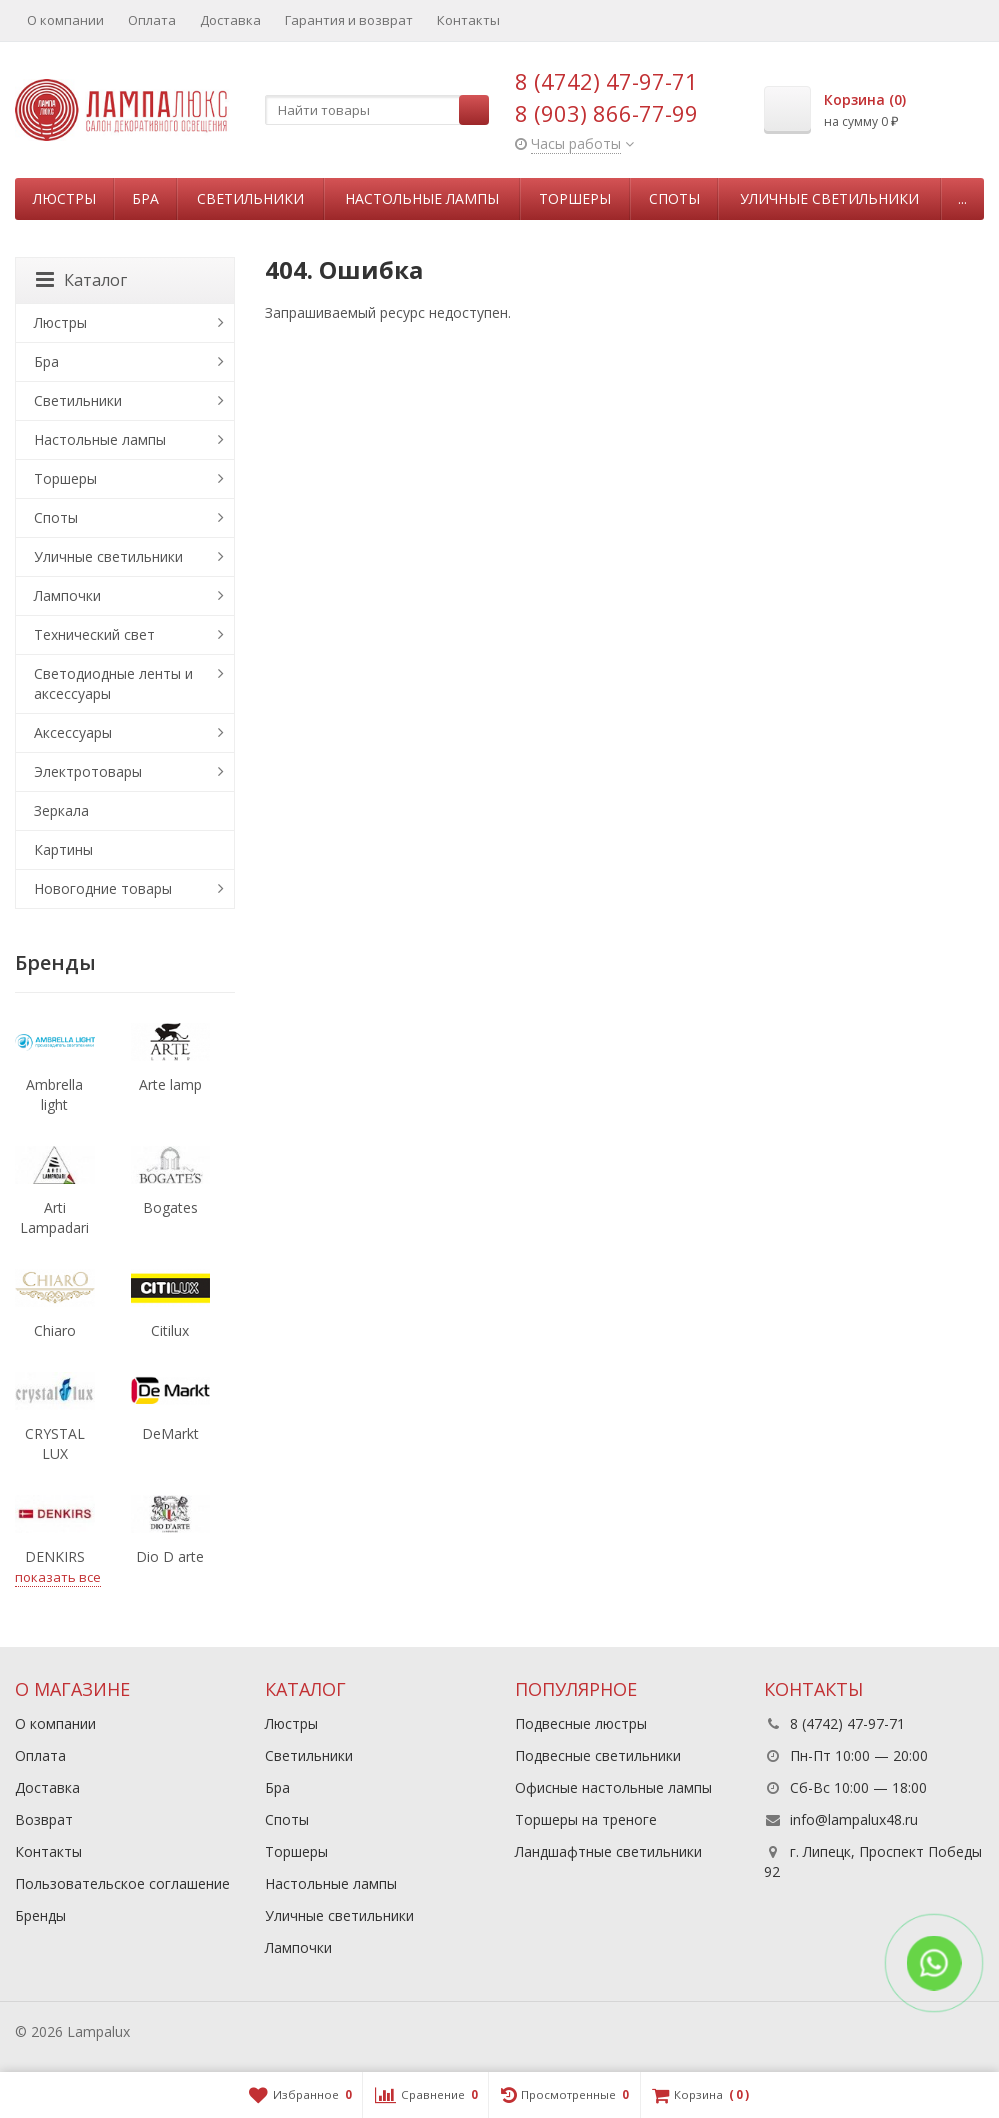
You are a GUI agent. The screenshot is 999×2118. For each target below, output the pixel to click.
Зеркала (61, 810)
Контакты (468, 20)
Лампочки (67, 595)
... (962, 198)
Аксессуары (73, 732)
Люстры (64, 198)
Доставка (230, 20)
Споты (674, 198)
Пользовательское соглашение (122, 1883)
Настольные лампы (422, 198)
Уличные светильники (829, 198)
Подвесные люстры (581, 1723)
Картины (63, 849)
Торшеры (575, 198)
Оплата (152, 20)
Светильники (250, 198)
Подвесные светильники (598, 1755)
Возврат (44, 1819)
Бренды (40, 1915)
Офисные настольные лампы (613, 1787)
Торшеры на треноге (586, 1819)
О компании (65, 20)
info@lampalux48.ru (854, 1819)
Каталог (81, 280)
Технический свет (94, 634)
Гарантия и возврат (349, 20)
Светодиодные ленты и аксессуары (113, 683)
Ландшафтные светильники (608, 1851)
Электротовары (88, 771)
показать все (58, 1577)
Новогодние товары (103, 888)
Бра (145, 198)
